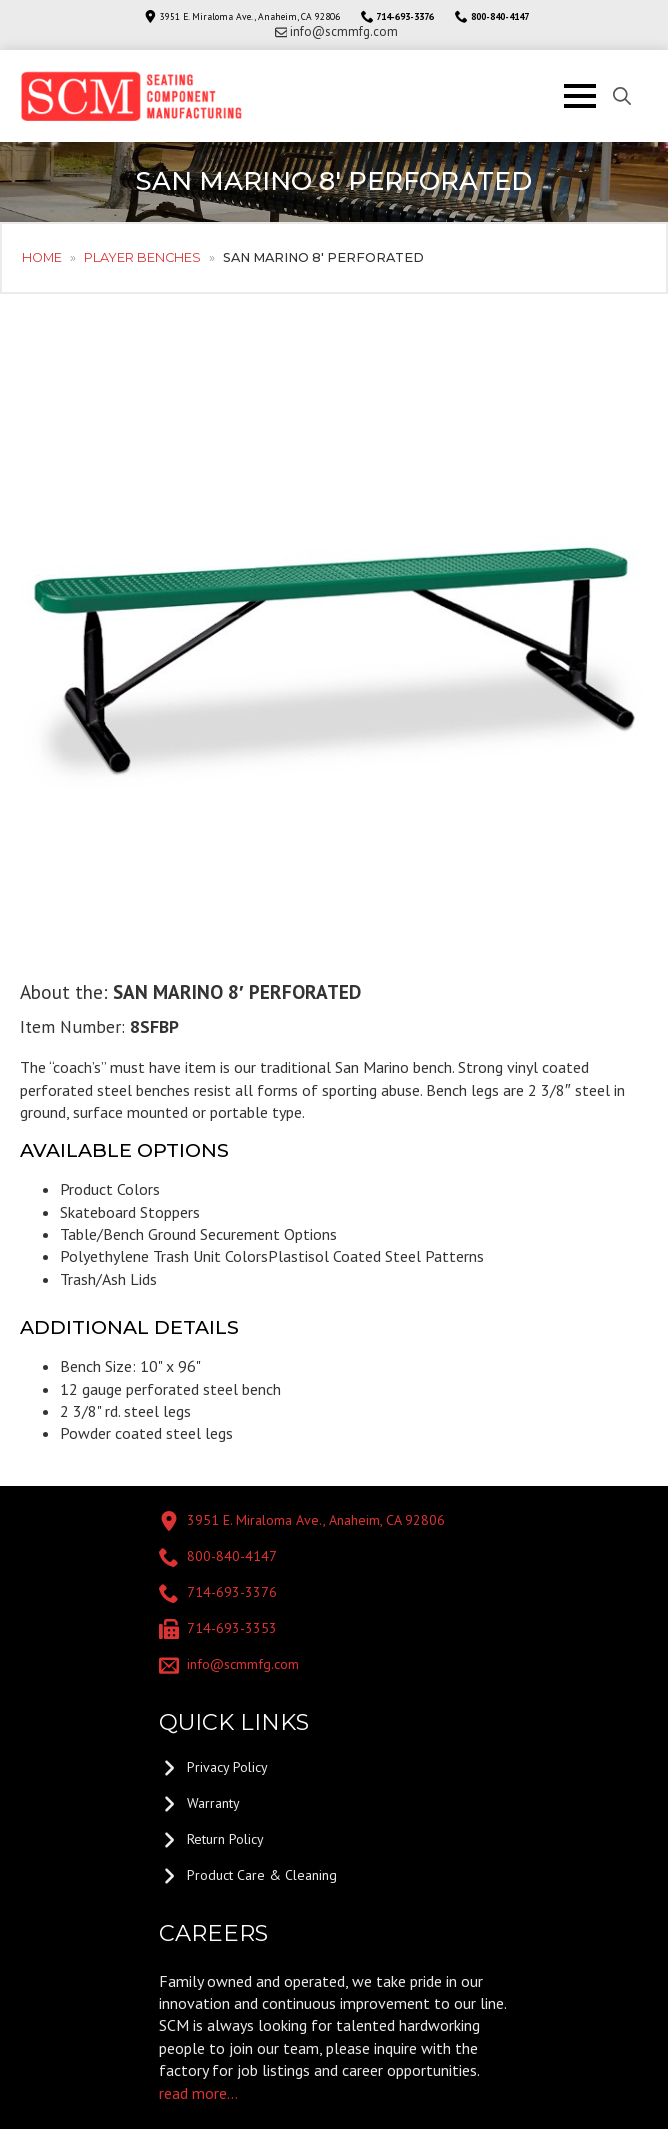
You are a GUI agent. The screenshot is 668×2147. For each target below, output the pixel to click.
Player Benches (142, 257)
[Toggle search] (622, 96)
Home (42, 257)
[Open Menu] (580, 96)
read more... (198, 2093)
